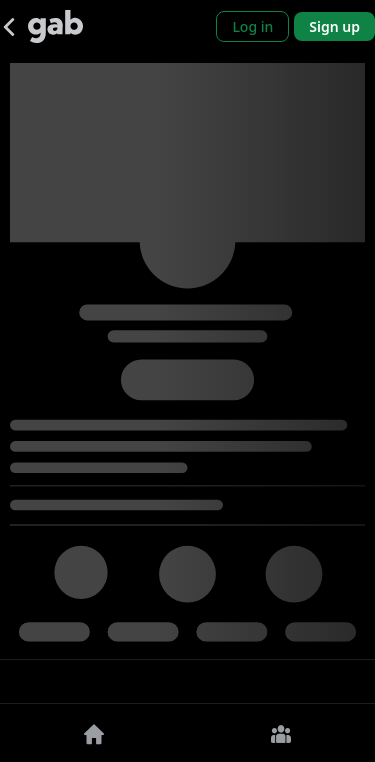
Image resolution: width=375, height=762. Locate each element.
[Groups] (282, 733)
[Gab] (55, 26)
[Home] (94, 733)
